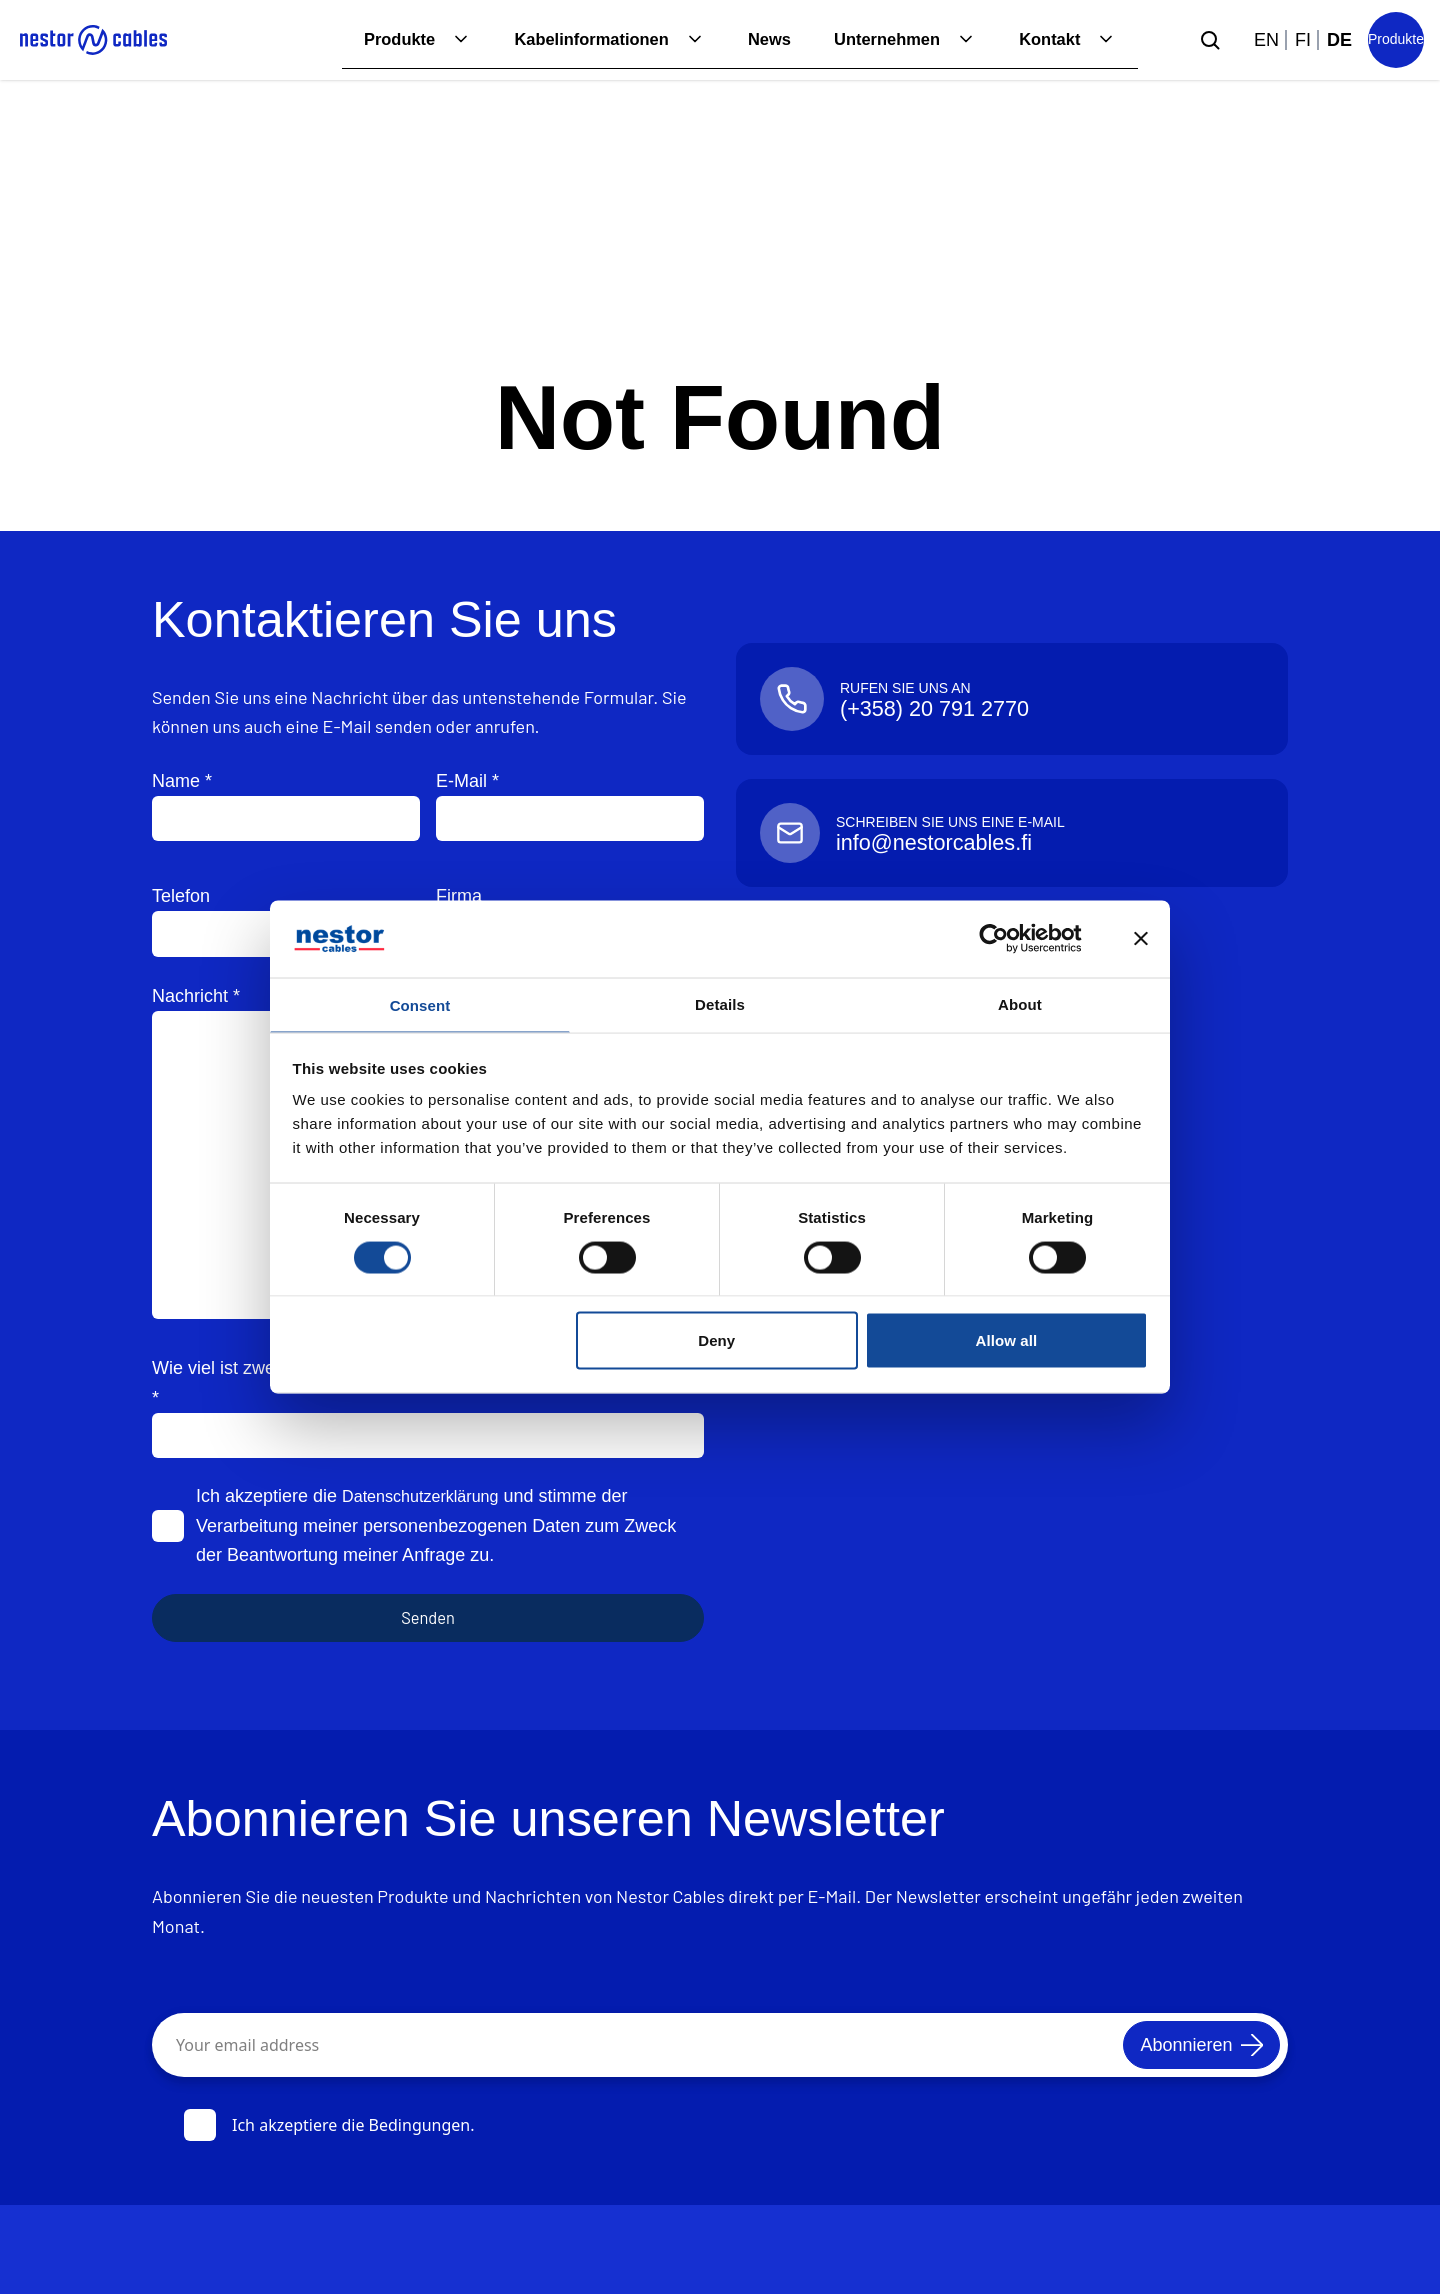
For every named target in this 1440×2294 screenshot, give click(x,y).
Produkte (362, 40)
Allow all (1007, 1342)
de (1339, 40)
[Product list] (1396, 40)
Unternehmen (876, 40)
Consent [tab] (420, 1004)
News (751, 40)
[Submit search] (1210, 40)
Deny (716, 1342)
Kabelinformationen (564, 40)
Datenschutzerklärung (429, 1496)
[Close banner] (1141, 937)
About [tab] (1020, 1001)
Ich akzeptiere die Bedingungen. (329, 2125)
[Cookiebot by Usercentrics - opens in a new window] (1009, 937)
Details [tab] (720, 1001)
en (1266, 40)
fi (1303, 40)
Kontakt (1046, 40)
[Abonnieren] (1186, 2045)
